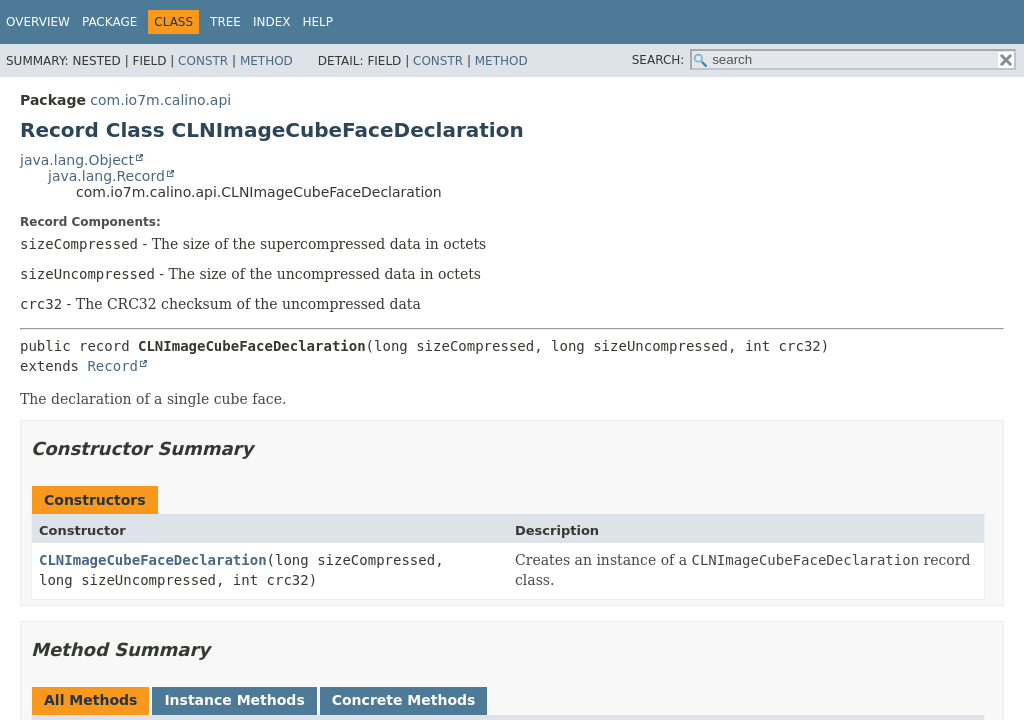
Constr (203, 61)
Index (272, 22)
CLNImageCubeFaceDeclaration (153, 560)
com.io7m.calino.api (160, 100)
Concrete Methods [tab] (404, 700)
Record (112, 366)
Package (109, 22)
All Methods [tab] (90, 700)
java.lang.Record (106, 176)
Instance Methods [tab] (234, 700)
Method (266, 61)
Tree (225, 22)
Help (318, 22)
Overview (38, 22)
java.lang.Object (77, 160)
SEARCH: (658, 60)
